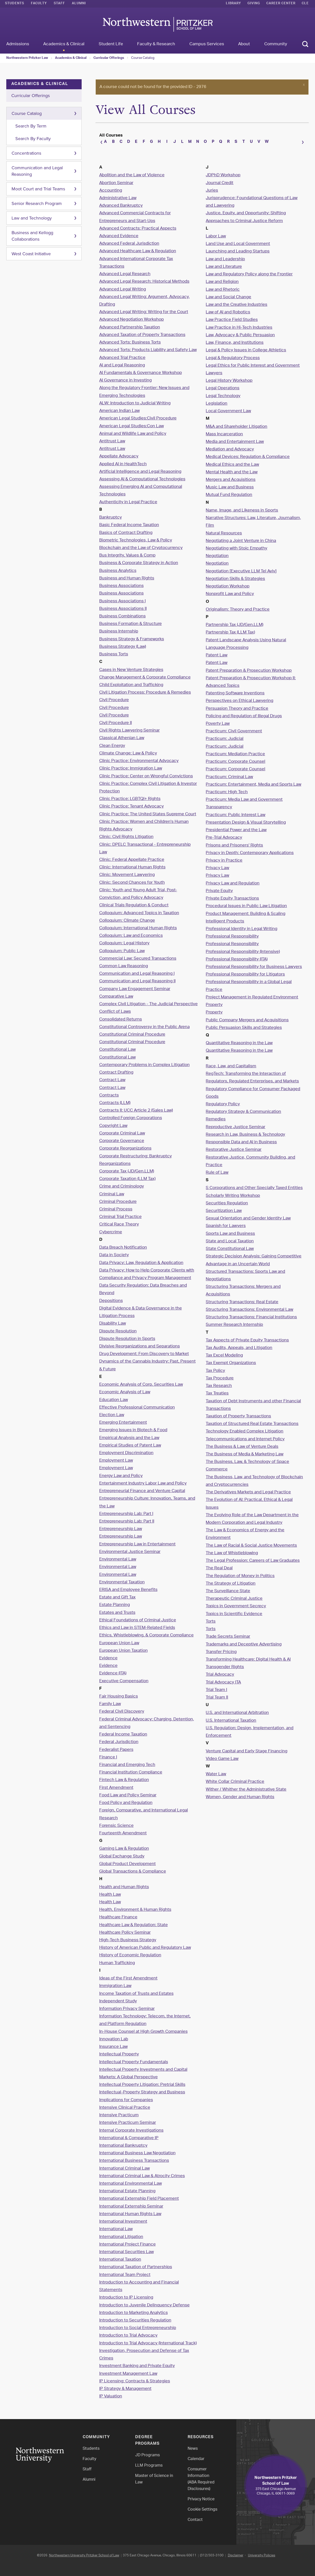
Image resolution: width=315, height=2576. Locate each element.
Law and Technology (32, 218)
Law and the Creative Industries (236, 301)
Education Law (113, 1396)
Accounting (110, 187)
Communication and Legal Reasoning (37, 171)
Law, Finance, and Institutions (235, 339)
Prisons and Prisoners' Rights (234, 842)
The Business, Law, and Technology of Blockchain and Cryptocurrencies (254, 1477)
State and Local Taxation (230, 1237)
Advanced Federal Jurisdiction (129, 240)
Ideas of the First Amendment (128, 1974)
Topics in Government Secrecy (236, 1603)
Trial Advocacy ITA (223, 1678)
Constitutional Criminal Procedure (132, 1031)
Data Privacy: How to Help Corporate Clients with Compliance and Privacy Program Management (146, 1270)
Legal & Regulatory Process (233, 354)
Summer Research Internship (234, 1321)
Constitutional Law (117, 1046)
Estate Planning (114, 1601)
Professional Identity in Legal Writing (241, 925)
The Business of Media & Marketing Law (244, 1450)
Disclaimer (235, 2552)
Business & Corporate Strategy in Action (138, 559)
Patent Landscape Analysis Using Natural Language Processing (246, 640)
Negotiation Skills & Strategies (235, 575)
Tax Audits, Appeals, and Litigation (239, 1344)
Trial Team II (217, 1694)
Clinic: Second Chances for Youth (132, 879)
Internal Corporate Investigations (131, 2127)
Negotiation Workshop (227, 582)
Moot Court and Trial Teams (38, 189)
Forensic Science (116, 1822)
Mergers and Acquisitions (230, 476)
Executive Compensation (123, 1677)
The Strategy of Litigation (230, 1580)
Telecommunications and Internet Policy (245, 1435)
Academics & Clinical (70, 58)
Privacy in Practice (224, 857)
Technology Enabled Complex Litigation (244, 1428)
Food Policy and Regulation (125, 1799)
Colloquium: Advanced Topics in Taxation (139, 909)
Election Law (111, 1411)
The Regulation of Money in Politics (240, 1572)
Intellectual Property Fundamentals (133, 2058)
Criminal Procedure (118, 1198)
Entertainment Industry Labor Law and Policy (143, 1480)
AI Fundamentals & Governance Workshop (140, 369)
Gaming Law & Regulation (124, 1845)
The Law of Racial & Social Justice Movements (251, 1542)
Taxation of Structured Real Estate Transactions (252, 1420)
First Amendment (116, 1784)
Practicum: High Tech (227, 788)
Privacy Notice (201, 2496)
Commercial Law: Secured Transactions (137, 955)
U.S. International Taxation (231, 1717)
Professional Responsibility (232, 933)
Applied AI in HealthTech (123, 460)
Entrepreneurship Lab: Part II (126, 1518)
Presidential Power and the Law (236, 826)
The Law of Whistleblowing (232, 1549)
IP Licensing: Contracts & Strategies (134, 2377)
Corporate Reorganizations (125, 1145)
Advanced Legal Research (124, 270)
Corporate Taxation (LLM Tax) (127, 1175)
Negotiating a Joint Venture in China (241, 537)
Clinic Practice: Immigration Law (130, 765)
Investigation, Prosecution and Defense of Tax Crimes (144, 2351)
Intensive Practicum (119, 2111)
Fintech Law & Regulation (124, 1776)
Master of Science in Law (154, 2476)
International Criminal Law (124, 2165)
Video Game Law (222, 1755)
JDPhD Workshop (223, 171)
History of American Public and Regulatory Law (145, 1944)
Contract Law (112, 1076)
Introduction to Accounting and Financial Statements (139, 2282)
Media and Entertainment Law (235, 438)
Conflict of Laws (115, 1008)
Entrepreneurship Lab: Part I (126, 1510)
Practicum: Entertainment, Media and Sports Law (253, 781)
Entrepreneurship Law (120, 1525)
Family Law (110, 1700)
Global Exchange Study (121, 1852)
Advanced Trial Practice (122, 354)
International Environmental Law (130, 2180)
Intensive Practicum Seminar (127, 2119)
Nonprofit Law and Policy (230, 590)
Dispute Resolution (118, 1327)
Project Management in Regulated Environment (252, 993)
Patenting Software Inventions (235, 689)
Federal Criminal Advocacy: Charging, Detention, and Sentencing (146, 1719)
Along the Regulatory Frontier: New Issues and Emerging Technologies (144, 388)
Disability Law (112, 1320)
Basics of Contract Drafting (125, 529)
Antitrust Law (112, 437)
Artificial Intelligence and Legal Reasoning (140, 468)
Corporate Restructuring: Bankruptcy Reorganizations (135, 1156)
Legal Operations (222, 385)
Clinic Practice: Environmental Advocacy (139, 757)
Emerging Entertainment (123, 1419)
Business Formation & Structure (130, 620)
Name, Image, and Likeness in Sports (242, 507)
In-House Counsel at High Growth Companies (143, 2028)
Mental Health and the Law (231, 468)
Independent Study (118, 1997)
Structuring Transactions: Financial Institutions (251, 1313)
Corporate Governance (121, 1137)
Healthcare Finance (118, 1914)
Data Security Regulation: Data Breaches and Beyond (143, 1286)
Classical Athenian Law (121, 734)
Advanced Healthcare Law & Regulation (137, 247)
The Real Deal (219, 1564)
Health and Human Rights (124, 1883)
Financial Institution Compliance (130, 1768)
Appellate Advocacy (118, 453)
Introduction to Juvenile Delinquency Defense (144, 2301)
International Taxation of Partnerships (135, 2263)
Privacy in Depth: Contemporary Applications (250, 849)
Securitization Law (224, 1207)
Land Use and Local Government (238, 240)
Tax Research (219, 1382)
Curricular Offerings (108, 58)
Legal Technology (223, 392)
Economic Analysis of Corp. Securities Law (141, 1381)
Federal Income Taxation (123, 1731)
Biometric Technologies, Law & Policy (135, 536)
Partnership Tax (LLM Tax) (230, 629)
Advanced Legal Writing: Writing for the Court (143, 308)
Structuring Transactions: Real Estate (242, 1298)
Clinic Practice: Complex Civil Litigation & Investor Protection (148, 784)
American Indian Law (119, 407)
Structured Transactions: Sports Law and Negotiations (245, 1272)
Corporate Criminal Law (122, 1129)
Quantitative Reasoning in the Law (239, 1039)
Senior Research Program (37, 203)
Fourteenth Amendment (123, 1829)
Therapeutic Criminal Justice (234, 1595)
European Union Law (119, 1639)
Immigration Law (115, 1982)
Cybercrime (110, 1228)
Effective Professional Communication (137, 1404)
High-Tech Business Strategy (127, 1936)
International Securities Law (126, 2248)
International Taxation (120, 2256)
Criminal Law (111, 1190)
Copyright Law (113, 1122)
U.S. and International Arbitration (237, 1709)
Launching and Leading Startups (238, 248)
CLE (305, 4)
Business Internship (118, 628)
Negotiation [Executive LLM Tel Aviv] (241, 567)
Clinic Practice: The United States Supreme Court (147, 810)
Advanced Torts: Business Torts (130, 339)
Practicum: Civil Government (234, 727)
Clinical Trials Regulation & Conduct (134, 901)
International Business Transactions (134, 2157)
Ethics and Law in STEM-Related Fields (137, 1624)
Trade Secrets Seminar (228, 1633)
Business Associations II (123, 605)
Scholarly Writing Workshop (233, 1192)
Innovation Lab (113, 2035)
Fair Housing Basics (118, 1693)
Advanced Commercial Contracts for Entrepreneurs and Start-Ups (135, 213)
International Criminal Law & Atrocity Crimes (142, 2172)
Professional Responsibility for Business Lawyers (254, 963)
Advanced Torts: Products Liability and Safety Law (148, 346)
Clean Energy (112, 742)
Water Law (216, 1770)
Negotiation (217, 552)
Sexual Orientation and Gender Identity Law (248, 1214)
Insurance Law (113, 2043)
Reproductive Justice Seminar (235, 1123)
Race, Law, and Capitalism (231, 1062)
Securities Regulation (227, 1199)
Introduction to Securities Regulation (135, 2316)
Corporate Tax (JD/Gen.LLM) (126, 1167)
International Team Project (124, 2271)
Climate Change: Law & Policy (128, 749)
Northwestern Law (157, 24)
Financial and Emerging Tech (127, 1761)
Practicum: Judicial (224, 735)
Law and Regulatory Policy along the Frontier (249, 270)
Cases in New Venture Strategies (131, 666)
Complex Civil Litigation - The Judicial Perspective (148, 1000)
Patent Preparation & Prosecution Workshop (249, 667)
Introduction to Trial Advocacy (128, 2332)
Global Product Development (127, 1860)
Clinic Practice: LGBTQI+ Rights (130, 795)
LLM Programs (149, 2462)
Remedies (216, 1116)
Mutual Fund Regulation (229, 491)
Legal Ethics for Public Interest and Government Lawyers (253, 366)
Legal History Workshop (229, 377)
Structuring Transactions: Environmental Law (249, 1306)
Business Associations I (122, 597)
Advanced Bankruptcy (121, 202)
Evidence (108, 1654)
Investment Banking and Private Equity (137, 2362)
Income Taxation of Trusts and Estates (136, 1990)
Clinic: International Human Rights (132, 863)
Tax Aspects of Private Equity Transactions (247, 1336)
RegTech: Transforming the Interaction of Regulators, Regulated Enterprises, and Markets (252, 1074)
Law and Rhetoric (223, 286)
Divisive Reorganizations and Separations (139, 1342)
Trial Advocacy (220, 1671)
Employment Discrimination (126, 1449)
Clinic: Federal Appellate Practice (131, 856)
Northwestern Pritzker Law (27, 58)
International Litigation (121, 2233)
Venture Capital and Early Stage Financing (246, 1747)
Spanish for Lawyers (226, 1222)
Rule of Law (217, 1169)
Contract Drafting (116, 1069)
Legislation (216, 400)
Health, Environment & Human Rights (135, 1906)
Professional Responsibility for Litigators (245, 971)
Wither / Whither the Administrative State (246, 1786)
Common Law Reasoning (123, 962)
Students (14, 4)
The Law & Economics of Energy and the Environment (245, 1530)
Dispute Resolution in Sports (127, 1335)
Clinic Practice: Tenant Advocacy (131, 803)
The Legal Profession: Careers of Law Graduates (253, 1557)
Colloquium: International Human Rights (138, 924)
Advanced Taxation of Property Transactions (142, 331)
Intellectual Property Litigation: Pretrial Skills (142, 2081)
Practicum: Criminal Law (229, 773)
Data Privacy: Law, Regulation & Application (141, 1259)
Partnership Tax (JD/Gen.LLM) (234, 621)
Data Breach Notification (123, 1244)
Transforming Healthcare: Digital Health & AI (248, 1656)
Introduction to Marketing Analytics (133, 2309)
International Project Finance (127, 2241)
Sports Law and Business (230, 1230)
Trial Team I (216, 1686)
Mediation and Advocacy (230, 445)
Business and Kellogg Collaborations (32, 236)
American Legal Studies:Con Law (131, 422)
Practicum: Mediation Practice (235, 750)
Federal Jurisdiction (118, 1738)
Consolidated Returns (120, 1016)
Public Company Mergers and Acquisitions (247, 1016)
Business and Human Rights (126, 574)
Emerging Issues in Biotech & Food (133, 1426)
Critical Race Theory (119, 1221)
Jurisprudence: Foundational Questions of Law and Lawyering (251, 198)
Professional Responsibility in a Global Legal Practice (249, 982)
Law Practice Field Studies (232, 316)
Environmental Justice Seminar (130, 1548)
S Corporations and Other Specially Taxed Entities (254, 1184)
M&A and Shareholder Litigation (236, 423)
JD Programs (147, 2452)
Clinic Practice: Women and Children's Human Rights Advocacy (144, 822)
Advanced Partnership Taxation (129, 323)
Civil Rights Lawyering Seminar (129, 727)
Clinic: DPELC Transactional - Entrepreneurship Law (145, 845)
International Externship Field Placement (139, 2195)
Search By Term (30, 126)
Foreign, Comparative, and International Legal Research (143, 1810)
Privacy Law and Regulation (232, 879)
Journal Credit (219, 179)
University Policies (261, 2552)
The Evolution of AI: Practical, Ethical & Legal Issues (249, 1500)
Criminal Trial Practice (120, 1213)
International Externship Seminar (131, 2203)
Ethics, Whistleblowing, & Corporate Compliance (146, 1631)
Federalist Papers (116, 1746)
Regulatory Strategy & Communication (243, 1108)
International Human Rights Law (130, 2210)
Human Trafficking (117, 1959)
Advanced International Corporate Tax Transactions (136, 259)
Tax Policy (215, 1367)
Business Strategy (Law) (122, 643)
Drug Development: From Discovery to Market (144, 1350)
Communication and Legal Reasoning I (137, 970)
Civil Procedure (114, 696)
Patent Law (216, 651)
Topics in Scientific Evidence (234, 1610)
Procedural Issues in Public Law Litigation (246, 902)
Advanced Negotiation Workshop (131, 316)
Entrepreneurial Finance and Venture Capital (142, 1487)
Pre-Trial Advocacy (224, 834)
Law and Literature (224, 263)
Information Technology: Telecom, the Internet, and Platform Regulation (145, 2016)
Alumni (79, 4)
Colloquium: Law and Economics (131, 932)
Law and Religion (222, 278)
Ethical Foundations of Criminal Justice (137, 1616)
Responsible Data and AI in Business (241, 1138)
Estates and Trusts (117, 1609)
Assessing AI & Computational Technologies (142, 475)
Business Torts (113, 650)
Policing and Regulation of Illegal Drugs (244, 712)
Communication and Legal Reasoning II (137, 978)
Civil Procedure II (115, 719)
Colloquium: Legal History (124, 940)
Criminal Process (115, 1205)
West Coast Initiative (31, 254)
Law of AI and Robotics (228, 308)
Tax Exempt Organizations (231, 1359)
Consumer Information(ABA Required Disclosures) (201, 2476)
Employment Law (116, 1457)
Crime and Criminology (121, 1183)
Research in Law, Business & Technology (245, 1131)
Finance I (108, 1753)
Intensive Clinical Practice (124, 2104)
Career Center (280, 4)
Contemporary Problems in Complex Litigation (144, 1061)
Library (233, 4)
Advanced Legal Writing (122, 285)
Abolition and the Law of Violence (132, 171)
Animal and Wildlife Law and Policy (132, 430)
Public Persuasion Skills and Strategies (244, 1024)
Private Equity (219, 887)
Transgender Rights (225, 1663)
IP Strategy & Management (125, 2385)
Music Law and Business (230, 483)
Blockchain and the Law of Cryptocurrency (141, 544)
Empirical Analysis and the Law (129, 1434)
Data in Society (114, 1251)
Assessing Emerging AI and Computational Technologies (140, 487)
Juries (212, 187)
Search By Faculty (33, 138)
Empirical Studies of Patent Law (130, 1442)
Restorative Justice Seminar (233, 1146)
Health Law (110, 1891)
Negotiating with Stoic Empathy (236, 545)
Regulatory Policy (223, 1100)
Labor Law (216, 232)
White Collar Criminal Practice (235, 1778)
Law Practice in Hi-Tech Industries (239, 324)
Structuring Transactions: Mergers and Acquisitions (243, 1287)
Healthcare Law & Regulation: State (133, 1921)
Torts (211, 1618)
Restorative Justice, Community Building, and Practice (250, 1158)
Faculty (39, 4)
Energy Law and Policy (121, 1472)
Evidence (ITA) (112, 1670)
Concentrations (26, 153)
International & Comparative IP (129, 2134)
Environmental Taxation (122, 1578)
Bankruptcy (110, 514)
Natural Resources (224, 529)
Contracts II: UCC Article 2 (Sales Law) (136, 1107)
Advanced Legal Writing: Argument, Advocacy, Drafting (144, 297)
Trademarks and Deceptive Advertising (244, 1640)
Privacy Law (217, 864)
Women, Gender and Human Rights (240, 1793)
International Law (116, 2225)
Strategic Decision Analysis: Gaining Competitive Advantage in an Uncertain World (253, 1257)
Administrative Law (117, 194)
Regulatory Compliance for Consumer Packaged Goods (253, 1089)
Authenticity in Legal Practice (128, 498)
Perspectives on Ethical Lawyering (239, 697)
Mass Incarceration (224, 430)
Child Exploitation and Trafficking (131, 681)
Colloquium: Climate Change (127, 917)
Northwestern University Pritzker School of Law (84, 2552)
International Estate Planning (127, 2187)
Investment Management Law (128, 2370)
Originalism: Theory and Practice (238, 606)
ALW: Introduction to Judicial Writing (135, 399)
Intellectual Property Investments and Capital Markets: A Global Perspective (143, 2070)
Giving (253, 4)
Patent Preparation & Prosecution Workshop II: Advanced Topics (251, 678)
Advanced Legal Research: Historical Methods (144, 278)
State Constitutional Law (230, 1245)
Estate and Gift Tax (117, 1593)
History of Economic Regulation (130, 1952)
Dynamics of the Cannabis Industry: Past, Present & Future (147, 1362)
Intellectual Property (119, 2050)
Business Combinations (122, 612)
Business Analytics (117, 567)
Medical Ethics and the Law (232, 461)
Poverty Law (218, 720)
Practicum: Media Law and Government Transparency (244, 800)
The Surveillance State (228, 1587)
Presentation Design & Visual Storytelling (246, 819)
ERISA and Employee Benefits (128, 1586)
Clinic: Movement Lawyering (127, 871)
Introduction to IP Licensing (126, 2294)
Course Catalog (142, 58)
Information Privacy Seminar (127, 2005)
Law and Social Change (228, 293)
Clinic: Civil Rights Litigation (126, 833)
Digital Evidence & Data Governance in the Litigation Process (140, 1308)
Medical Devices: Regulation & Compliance (248, 453)
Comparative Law (116, 993)
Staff (59, 4)
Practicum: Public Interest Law (235, 811)
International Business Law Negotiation (137, 2149)
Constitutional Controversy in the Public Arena (144, 1023)
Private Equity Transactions (232, 895)
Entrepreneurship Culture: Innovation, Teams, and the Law (147, 1499)
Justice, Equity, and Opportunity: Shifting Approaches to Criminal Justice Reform (246, 213)
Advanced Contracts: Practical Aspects (137, 225)
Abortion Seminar (116, 179)
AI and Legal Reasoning (122, 361)
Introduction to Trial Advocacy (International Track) (148, 2339)
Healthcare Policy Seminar (125, 1929)
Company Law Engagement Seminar (134, 985)
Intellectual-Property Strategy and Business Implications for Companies (142, 2093)
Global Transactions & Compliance (132, 1868)
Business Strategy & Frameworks (131, 635)
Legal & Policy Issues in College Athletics (246, 346)
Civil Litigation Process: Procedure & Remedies (145, 689)
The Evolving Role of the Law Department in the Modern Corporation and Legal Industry (252, 1515)
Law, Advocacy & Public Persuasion (240, 331)
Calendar (196, 2456)
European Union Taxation (123, 1647)
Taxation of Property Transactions (238, 1412)
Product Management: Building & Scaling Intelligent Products (245, 914)
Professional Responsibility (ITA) (237, 955)
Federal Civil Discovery (121, 1708)
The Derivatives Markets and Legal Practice (248, 1488)
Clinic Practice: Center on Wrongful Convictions (146, 772)
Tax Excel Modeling (224, 1352)
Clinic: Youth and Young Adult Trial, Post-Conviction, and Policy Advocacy (138, 890)
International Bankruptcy (123, 2142)
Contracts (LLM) (114, 1099)
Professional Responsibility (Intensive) (243, 948)
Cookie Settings (202, 2506)
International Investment (123, 2218)
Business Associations (121, 582)
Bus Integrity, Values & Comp (127, 552)
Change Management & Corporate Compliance (145, 674)
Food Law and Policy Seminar (127, 1791)
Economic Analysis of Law (124, 1388)
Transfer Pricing (221, 1648)
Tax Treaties (217, 1390)
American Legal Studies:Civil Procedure (138, 414)
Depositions (111, 1297)
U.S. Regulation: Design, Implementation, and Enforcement (249, 1728)
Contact (195, 2517)
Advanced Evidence (118, 232)
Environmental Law (117, 1555)
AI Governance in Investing (125, 377)
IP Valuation (110, 2392)
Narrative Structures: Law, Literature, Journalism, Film (253, 518)
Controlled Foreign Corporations (130, 1114)
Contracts (109, 1091)
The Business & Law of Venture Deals (242, 1443)
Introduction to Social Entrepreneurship (137, 2324)
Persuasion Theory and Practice (237, 705)
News (193, 2445)
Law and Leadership (225, 255)
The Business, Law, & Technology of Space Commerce (247, 1462)
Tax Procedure (220, 1374)
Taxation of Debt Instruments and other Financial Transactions (253, 1401)
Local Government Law (228, 407)
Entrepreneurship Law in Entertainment (137, 1540)
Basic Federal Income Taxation (129, 521)
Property (214, 1001)
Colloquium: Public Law (122, 947)
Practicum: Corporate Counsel (235, 758)
